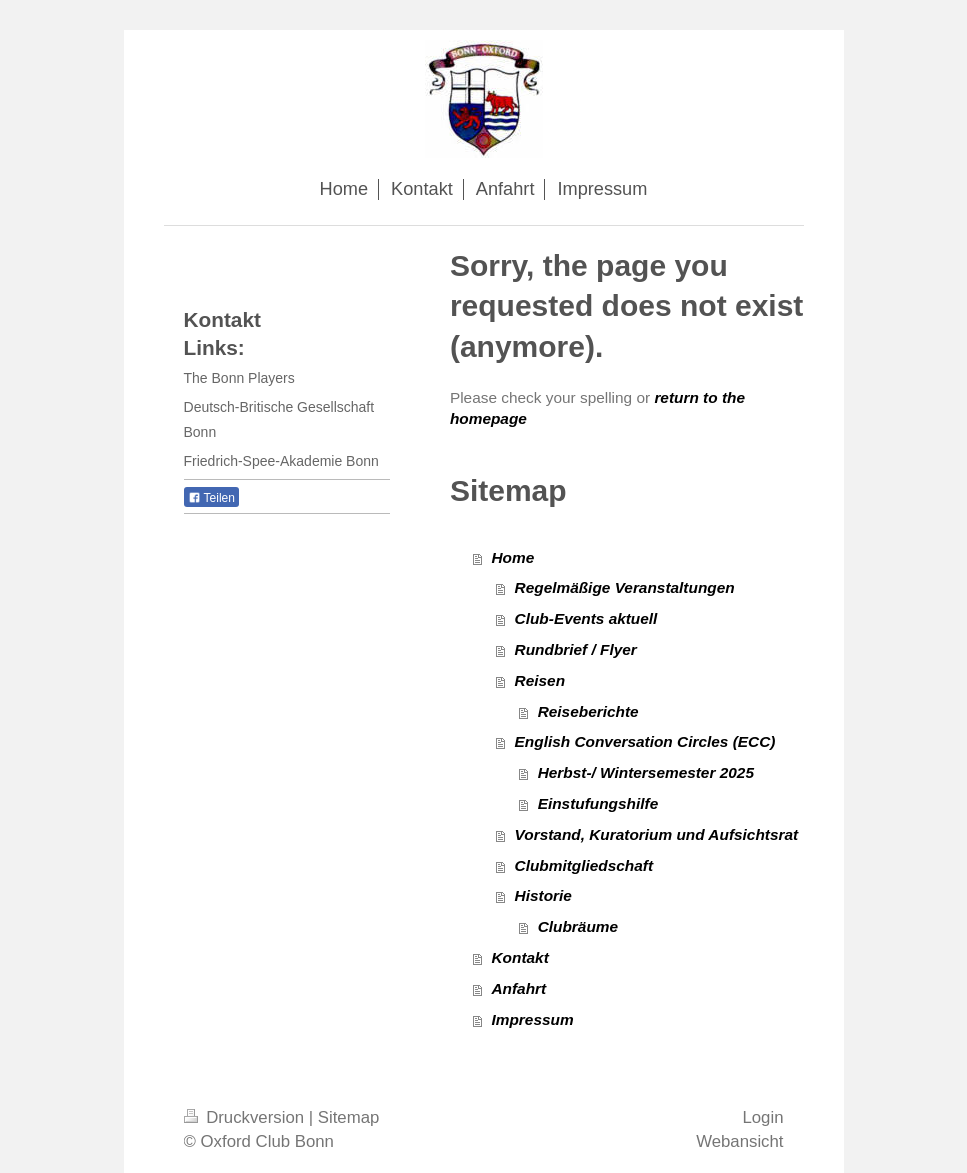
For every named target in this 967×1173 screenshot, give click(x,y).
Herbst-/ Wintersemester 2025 (646, 772)
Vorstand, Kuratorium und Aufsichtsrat (657, 834)
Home (512, 557)
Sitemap (349, 1117)
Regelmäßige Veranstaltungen (625, 587)
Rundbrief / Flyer (576, 649)
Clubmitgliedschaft (584, 865)
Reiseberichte (588, 711)
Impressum (532, 1019)
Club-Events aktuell (586, 618)
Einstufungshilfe (598, 803)
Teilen (211, 498)
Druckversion (246, 1117)
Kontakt (519, 957)
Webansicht (739, 1141)
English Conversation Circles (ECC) (645, 741)
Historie (543, 895)
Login (762, 1117)
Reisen (540, 680)
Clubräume (578, 926)
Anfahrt (518, 988)
